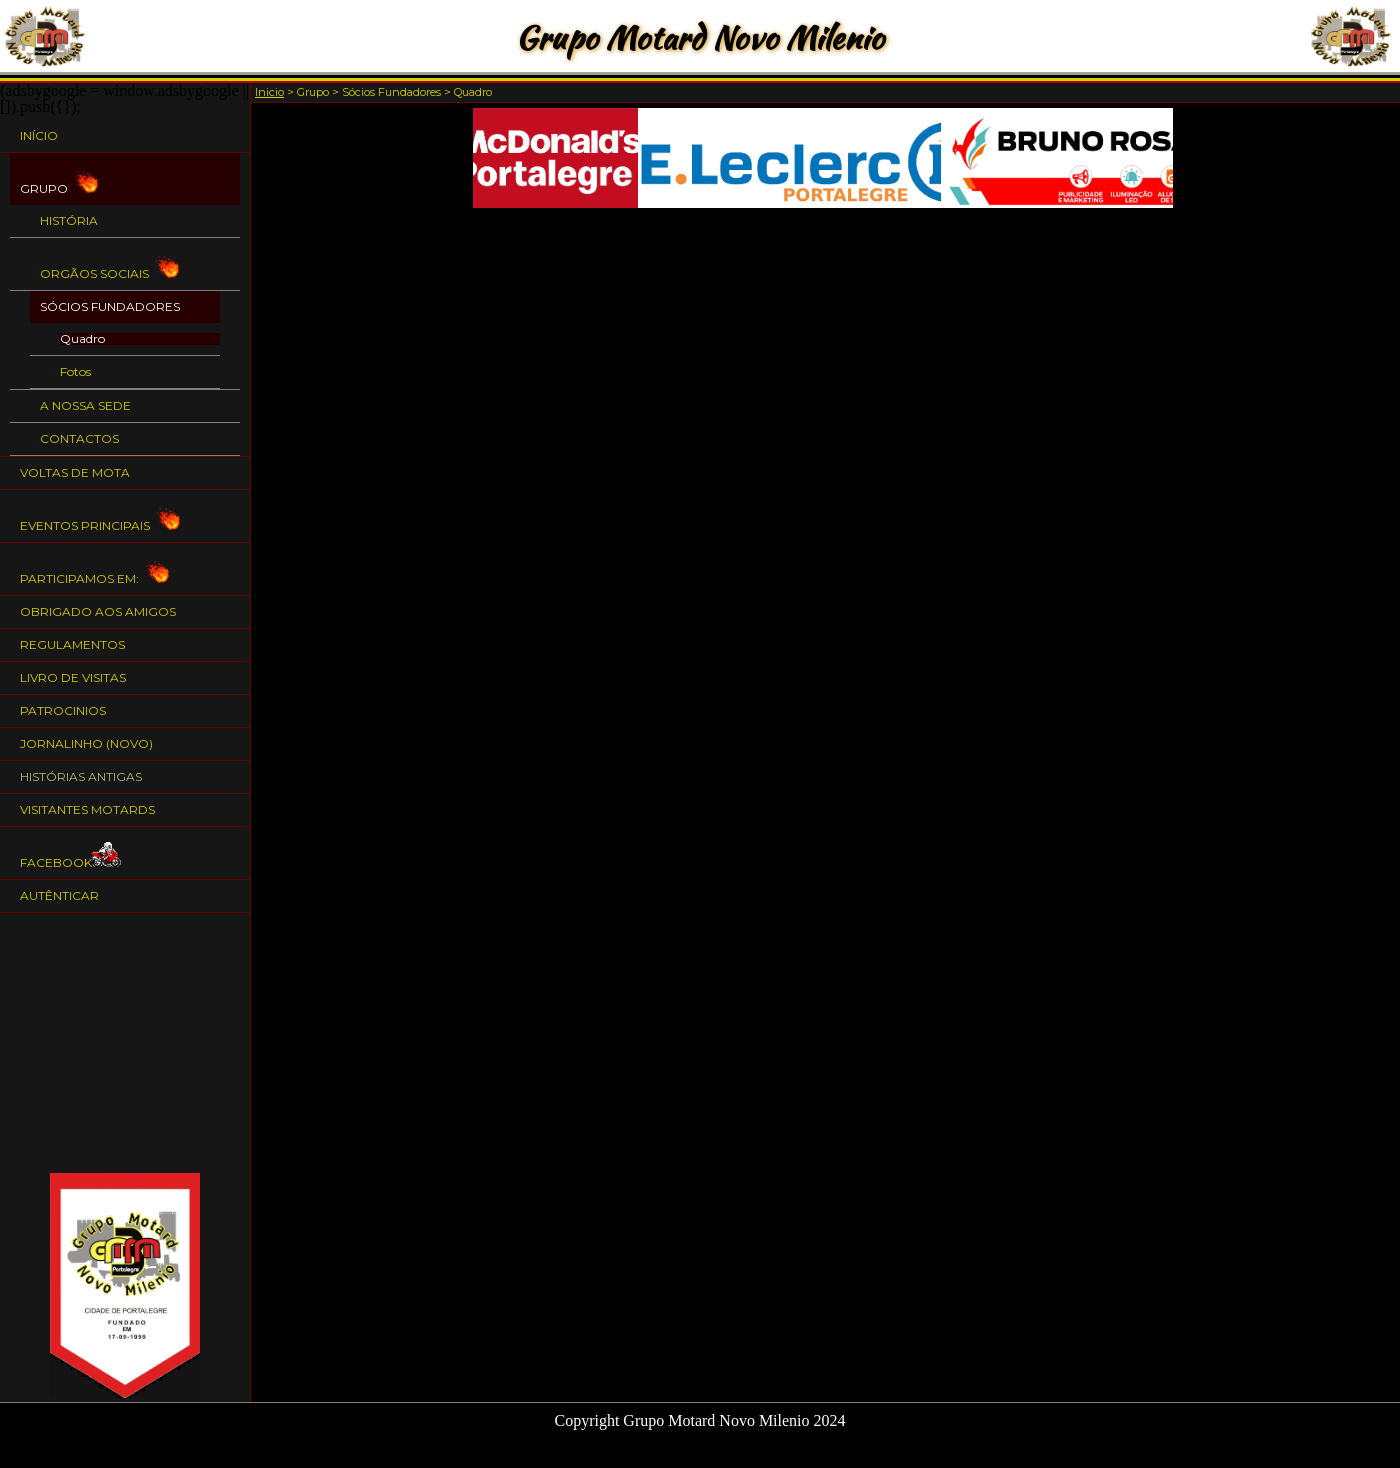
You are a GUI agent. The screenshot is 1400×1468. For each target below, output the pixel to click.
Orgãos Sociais (109, 264)
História (69, 220)
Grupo (59, 179)
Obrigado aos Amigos (98, 611)
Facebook (71, 853)
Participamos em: (94, 569)
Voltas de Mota (75, 472)
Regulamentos (72, 644)
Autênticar (59, 895)
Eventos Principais (100, 516)
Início (39, 135)
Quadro (82, 339)
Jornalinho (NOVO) (86, 743)
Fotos (75, 372)
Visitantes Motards (87, 809)
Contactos (79, 438)
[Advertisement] (125, 1043)
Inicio (269, 92)
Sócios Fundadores (110, 306)
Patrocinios (63, 710)
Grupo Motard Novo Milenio (699, 37)
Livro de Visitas (73, 677)
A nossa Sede (85, 405)
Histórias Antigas (81, 776)
